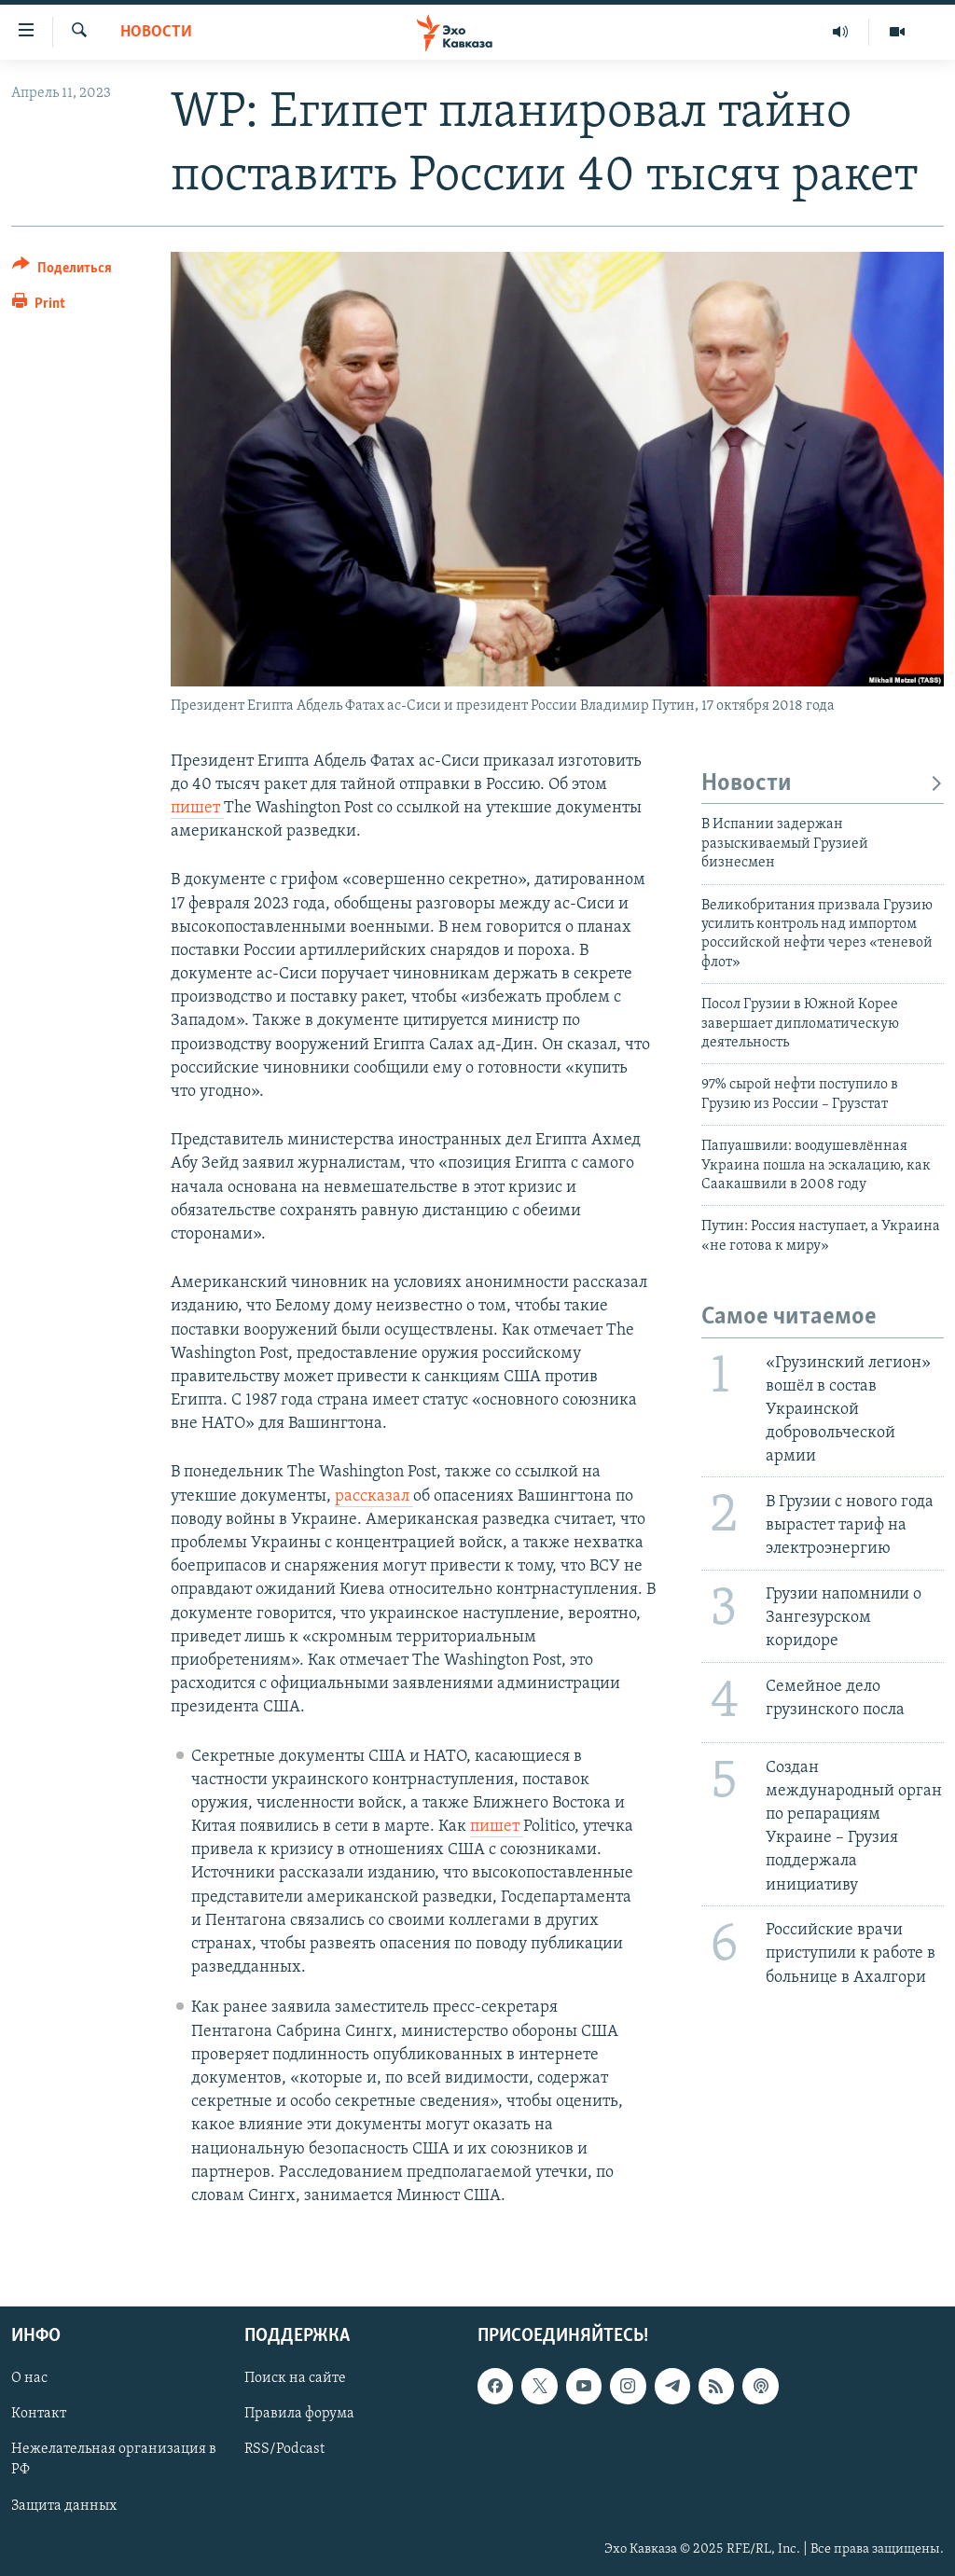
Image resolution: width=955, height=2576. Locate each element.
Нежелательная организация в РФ (113, 2460)
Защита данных (64, 2506)
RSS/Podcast (284, 2450)
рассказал (374, 1496)
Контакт (38, 2413)
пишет (197, 808)
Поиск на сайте (295, 2378)
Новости (156, 32)
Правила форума (299, 2413)
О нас (29, 2378)
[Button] (62, 271)
